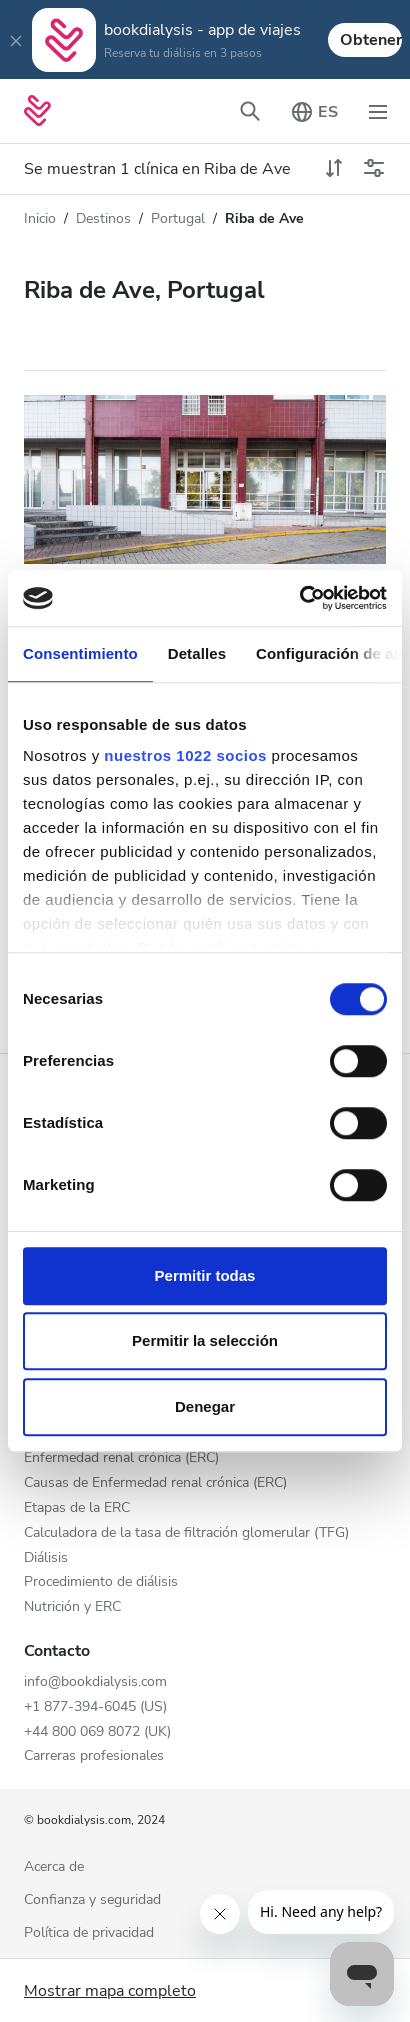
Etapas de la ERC (77, 1508)
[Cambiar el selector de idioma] (314, 111)
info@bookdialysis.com (95, 1682)
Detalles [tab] (197, 653)
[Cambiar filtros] (374, 169)
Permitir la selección (205, 1340)
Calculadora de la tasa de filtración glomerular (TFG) (186, 1533)
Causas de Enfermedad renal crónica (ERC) (155, 1483)
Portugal (178, 218)
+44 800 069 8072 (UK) (97, 1732)
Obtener (371, 40)
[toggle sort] (334, 169)
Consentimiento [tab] (80, 653)
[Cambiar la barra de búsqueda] (250, 111)
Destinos (103, 218)
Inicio (40, 218)
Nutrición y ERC (72, 1607)
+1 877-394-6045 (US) (95, 1707)
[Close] (16, 40)
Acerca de (54, 1867)
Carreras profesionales (94, 1756)
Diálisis (46, 1558)
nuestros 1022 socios (185, 755)
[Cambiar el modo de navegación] (378, 111)
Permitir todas (205, 1275)
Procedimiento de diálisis (101, 1582)
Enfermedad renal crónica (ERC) (121, 1458)
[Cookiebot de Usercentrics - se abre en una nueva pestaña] (299, 598)
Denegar (205, 1406)
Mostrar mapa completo (110, 1991)
